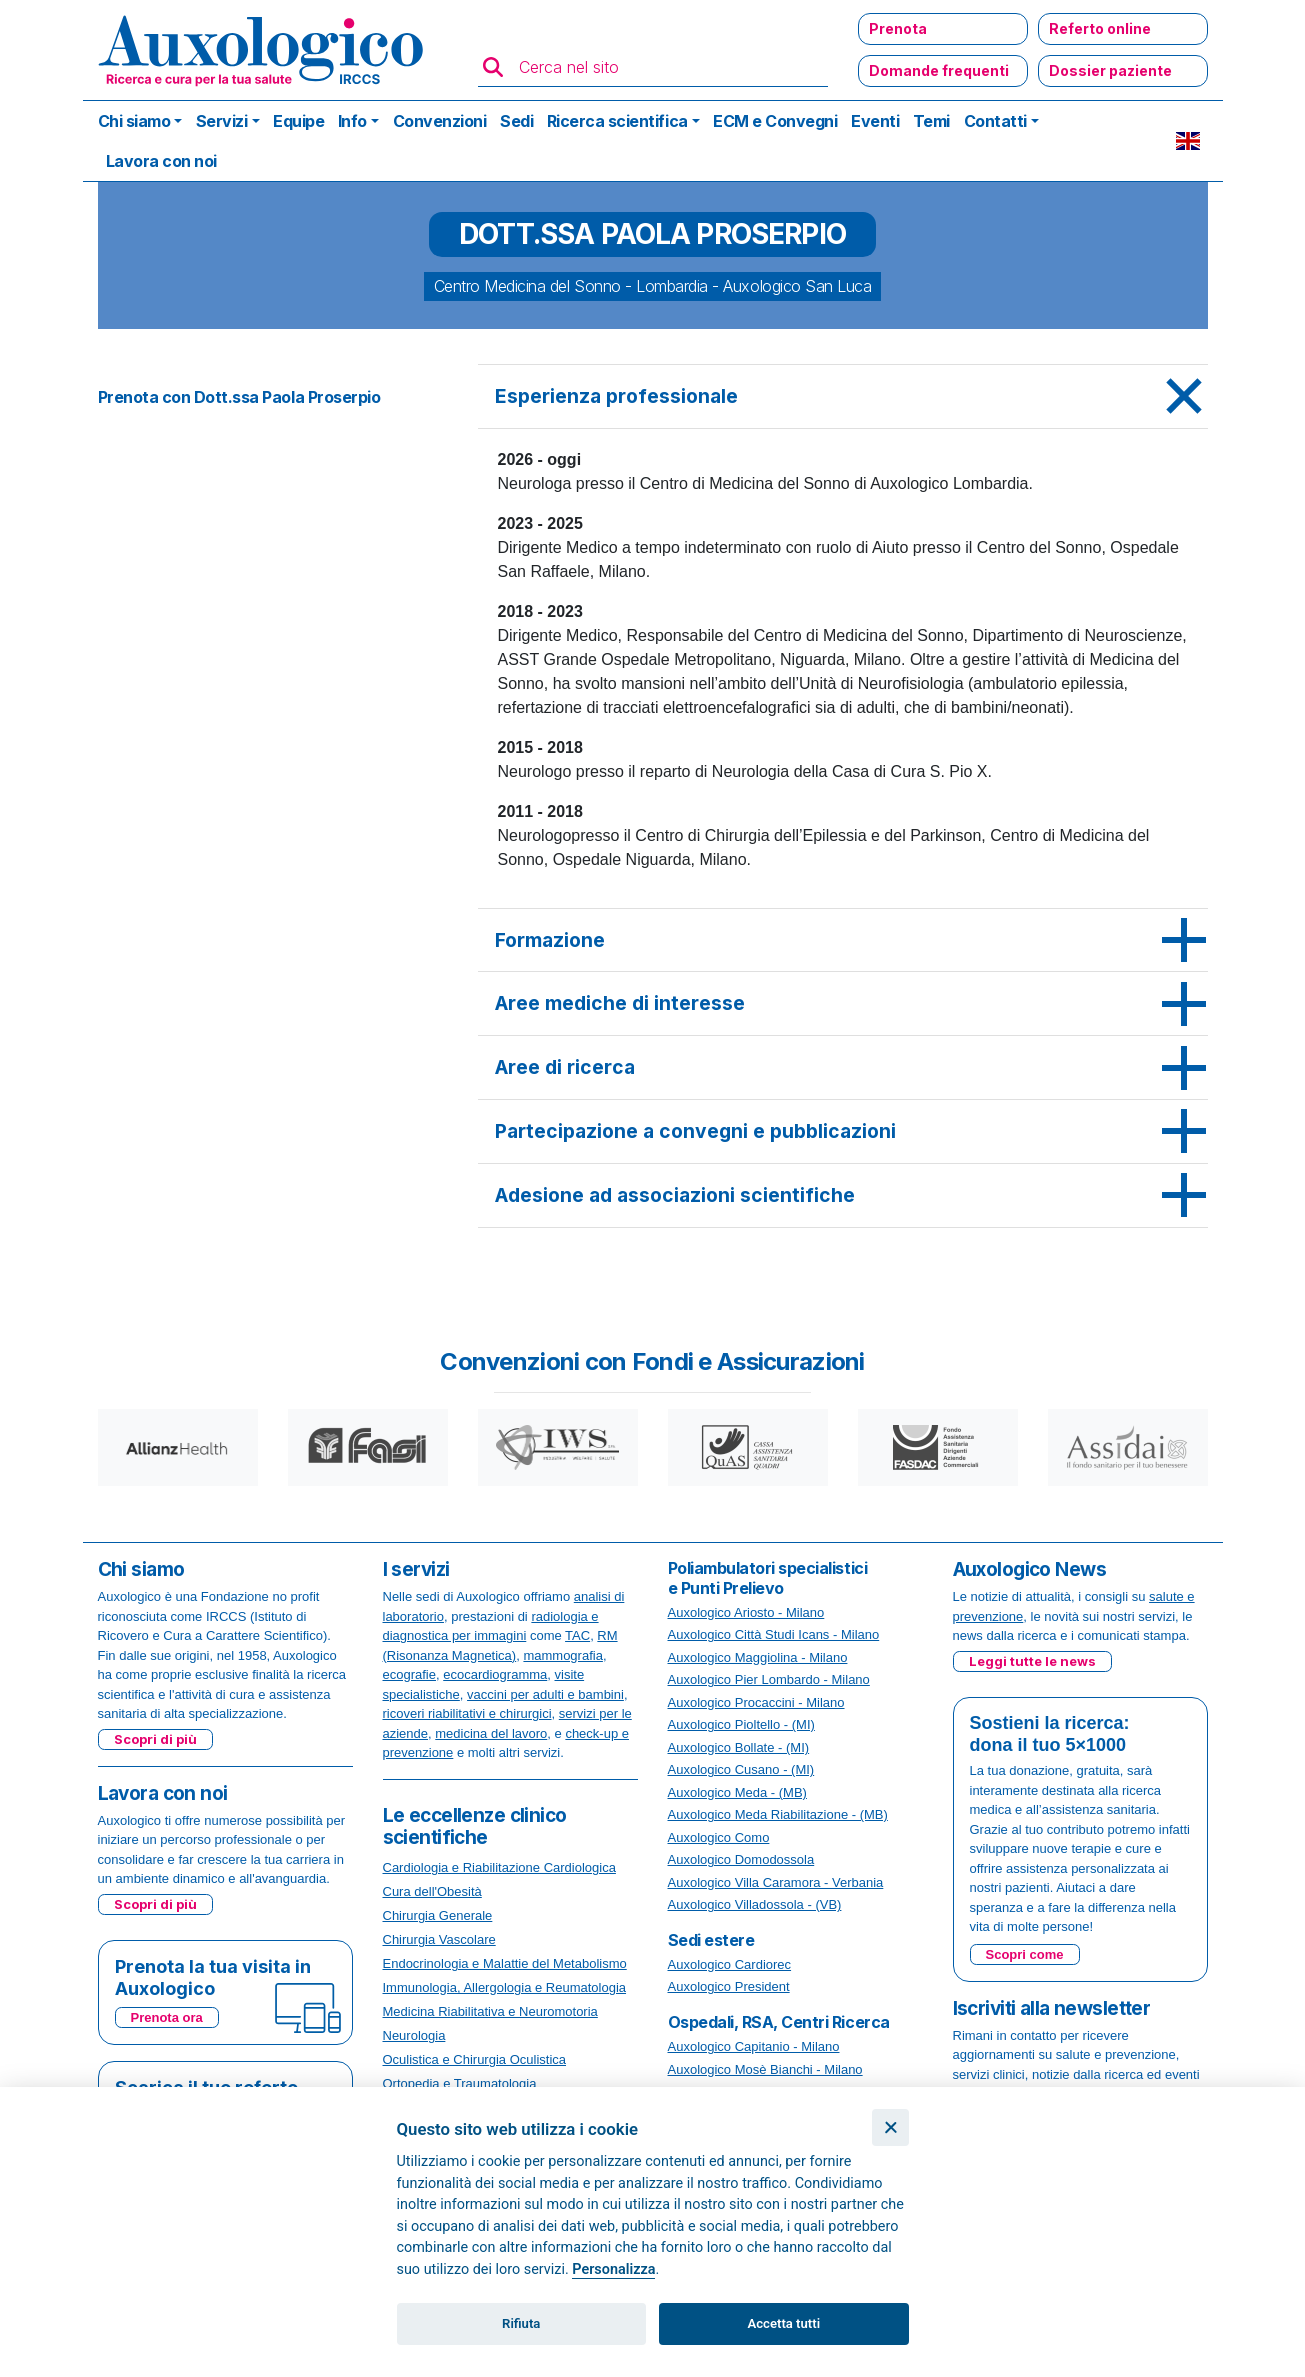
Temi (931, 121)
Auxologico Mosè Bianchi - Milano (765, 2069)
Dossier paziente (1110, 70)
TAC (577, 1635)
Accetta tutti (784, 2323)
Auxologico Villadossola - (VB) (755, 1904)
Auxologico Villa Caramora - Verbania (776, 1882)
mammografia (562, 1655)
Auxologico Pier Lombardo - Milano (769, 1679)
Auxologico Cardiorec (730, 1964)
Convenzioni (440, 121)
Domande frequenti (939, 70)
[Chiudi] (890, 2127)
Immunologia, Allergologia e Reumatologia (505, 1987)
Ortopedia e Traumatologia (460, 2083)
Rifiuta (521, 2323)
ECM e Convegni (775, 121)
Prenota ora (167, 2017)
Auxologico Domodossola (741, 1859)
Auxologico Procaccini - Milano (756, 1702)
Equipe (298, 121)
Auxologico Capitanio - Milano (754, 2046)
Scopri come (1025, 1954)
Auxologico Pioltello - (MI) (741, 1724)
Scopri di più (155, 1739)
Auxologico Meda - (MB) (737, 1792)
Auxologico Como (719, 1837)
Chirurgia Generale (438, 1915)
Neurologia (414, 2035)
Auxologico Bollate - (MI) (739, 1747)
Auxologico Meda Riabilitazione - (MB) (778, 1814)
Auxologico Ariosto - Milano (746, 1612)
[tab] (843, 397)
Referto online (1100, 28)
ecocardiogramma (495, 1674)
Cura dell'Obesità (432, 1891)
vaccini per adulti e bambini (545, 1694)
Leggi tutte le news (1032, 1661)
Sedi (516, 121)
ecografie (409, 1674)
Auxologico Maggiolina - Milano (758, 1657)
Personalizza (613, 2269)
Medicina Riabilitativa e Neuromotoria (490, 2011)
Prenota (898, 28)
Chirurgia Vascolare (439, 1939)
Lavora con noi (161, 161)
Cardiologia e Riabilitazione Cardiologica (499, 1867)
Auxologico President (729, 1986)
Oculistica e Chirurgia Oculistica (475, 2059)
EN (1188, 141)
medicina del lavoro (491, 1733)
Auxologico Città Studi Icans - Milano (774, 1634)
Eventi (875, 121)
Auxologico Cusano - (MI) (741, 1769)
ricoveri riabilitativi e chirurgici (467, 1713)
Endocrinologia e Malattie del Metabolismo (505, 1963)
